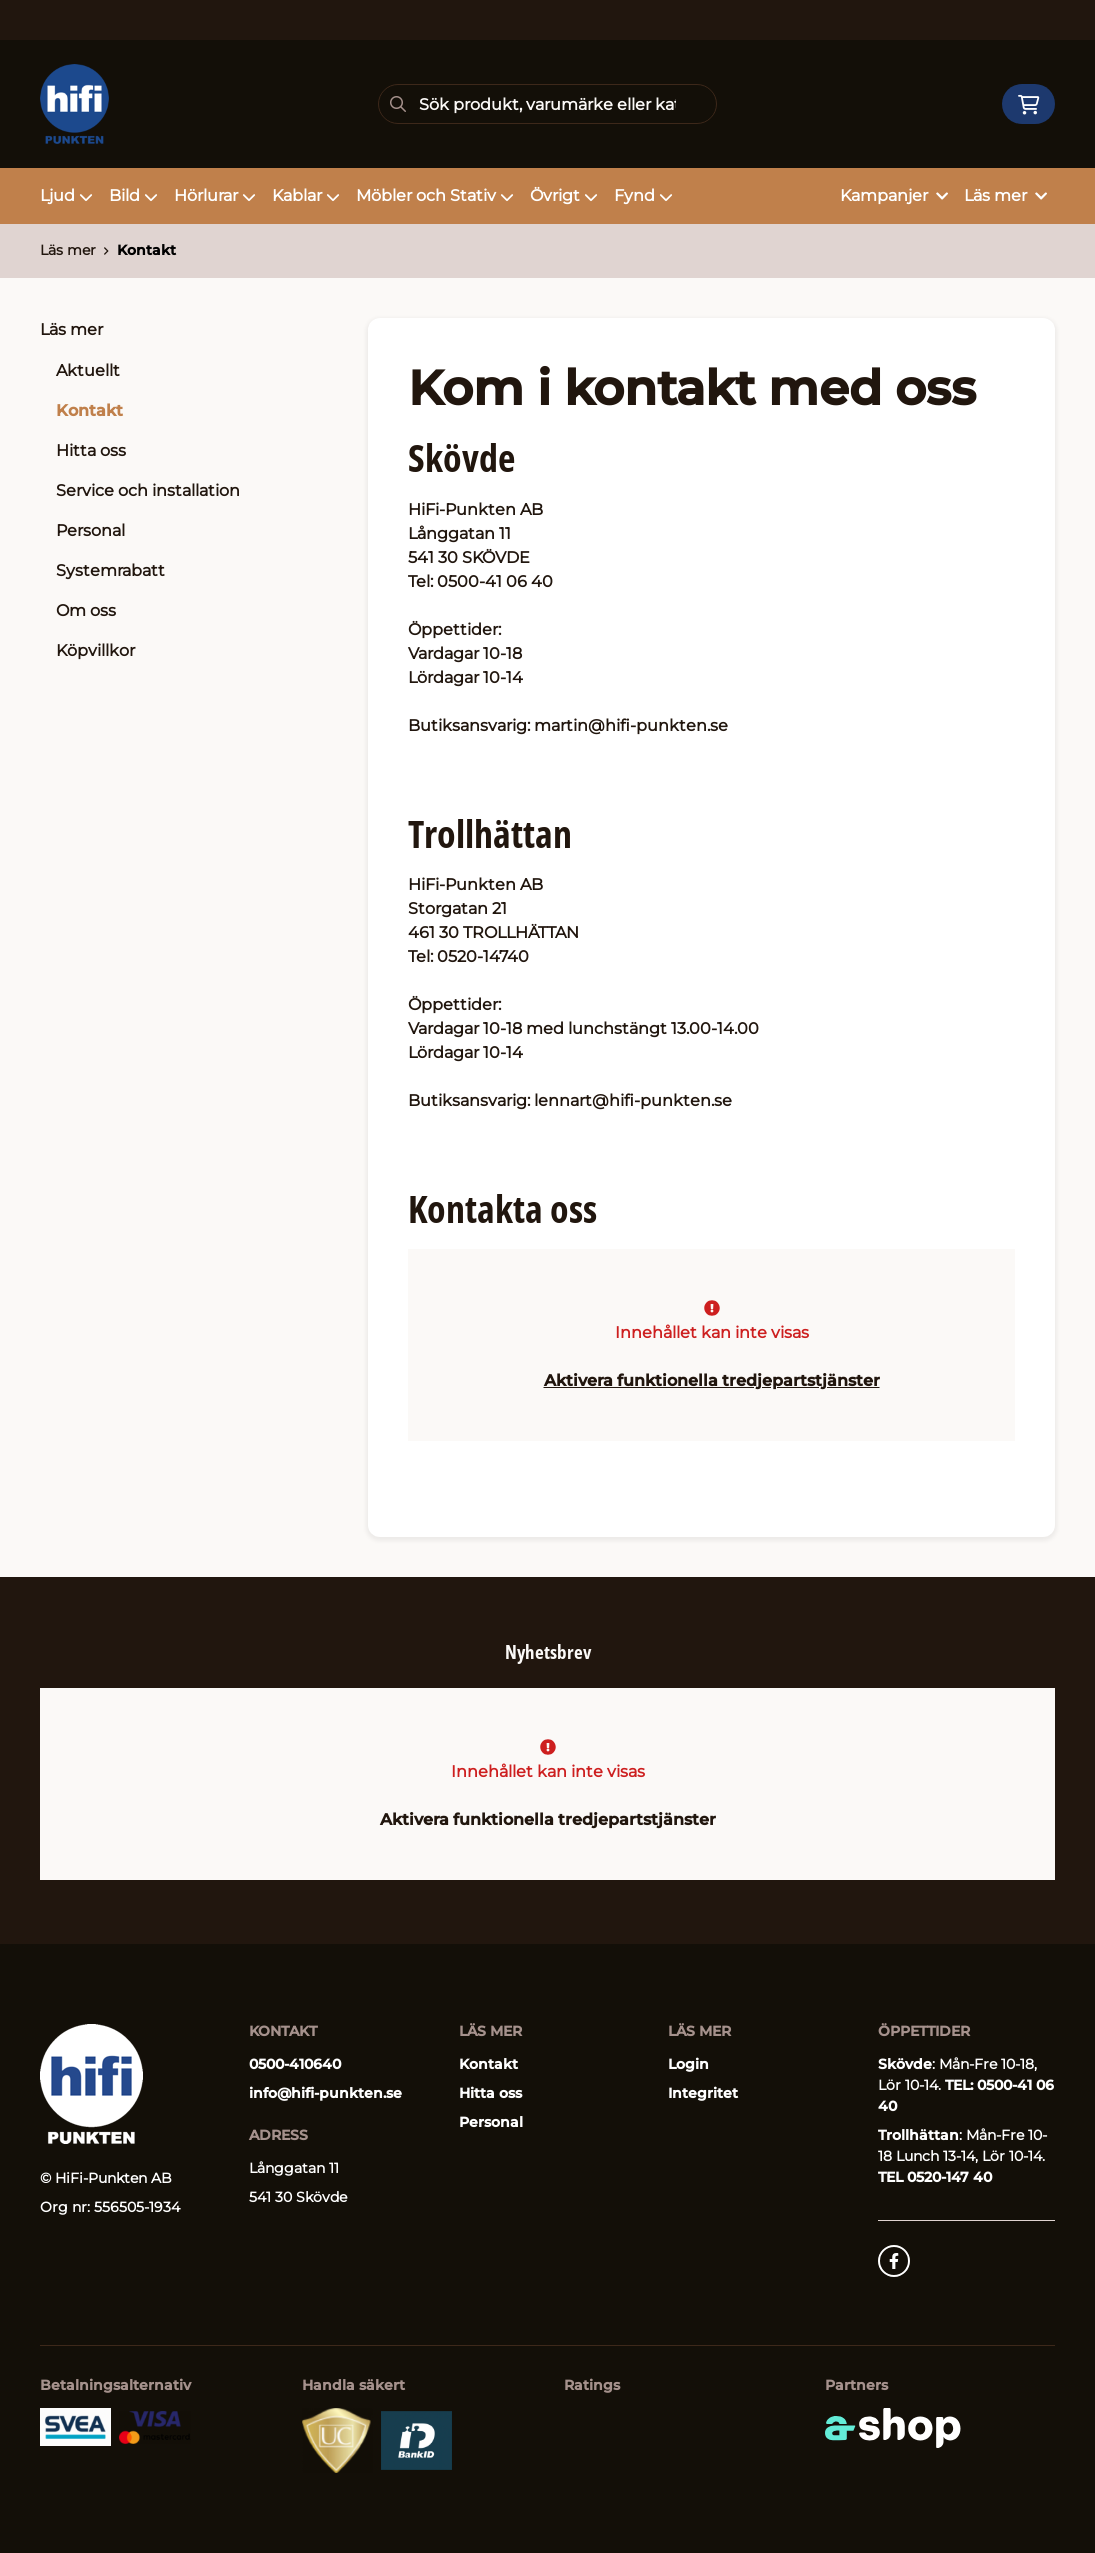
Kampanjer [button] (894, 195)
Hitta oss (91, 450)
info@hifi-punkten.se (325, 2093)
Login (688, 2064)
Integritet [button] (703, 2093)
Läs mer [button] (1005, 195)
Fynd (643, 195)
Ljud (66, 195)
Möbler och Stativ (435, 195)
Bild (133, 195)
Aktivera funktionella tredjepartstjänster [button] (712, 1380)
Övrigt (564, 195)
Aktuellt (88, 370)
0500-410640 (295, 2064)
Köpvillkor (95, 650)
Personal (90, 530)
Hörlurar (215, 195)
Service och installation (148, 490)
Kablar (306, 195)
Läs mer (71, 329)
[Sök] (547, 104)
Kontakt (146, 250)
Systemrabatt (110, 570)
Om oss (86, 610)
